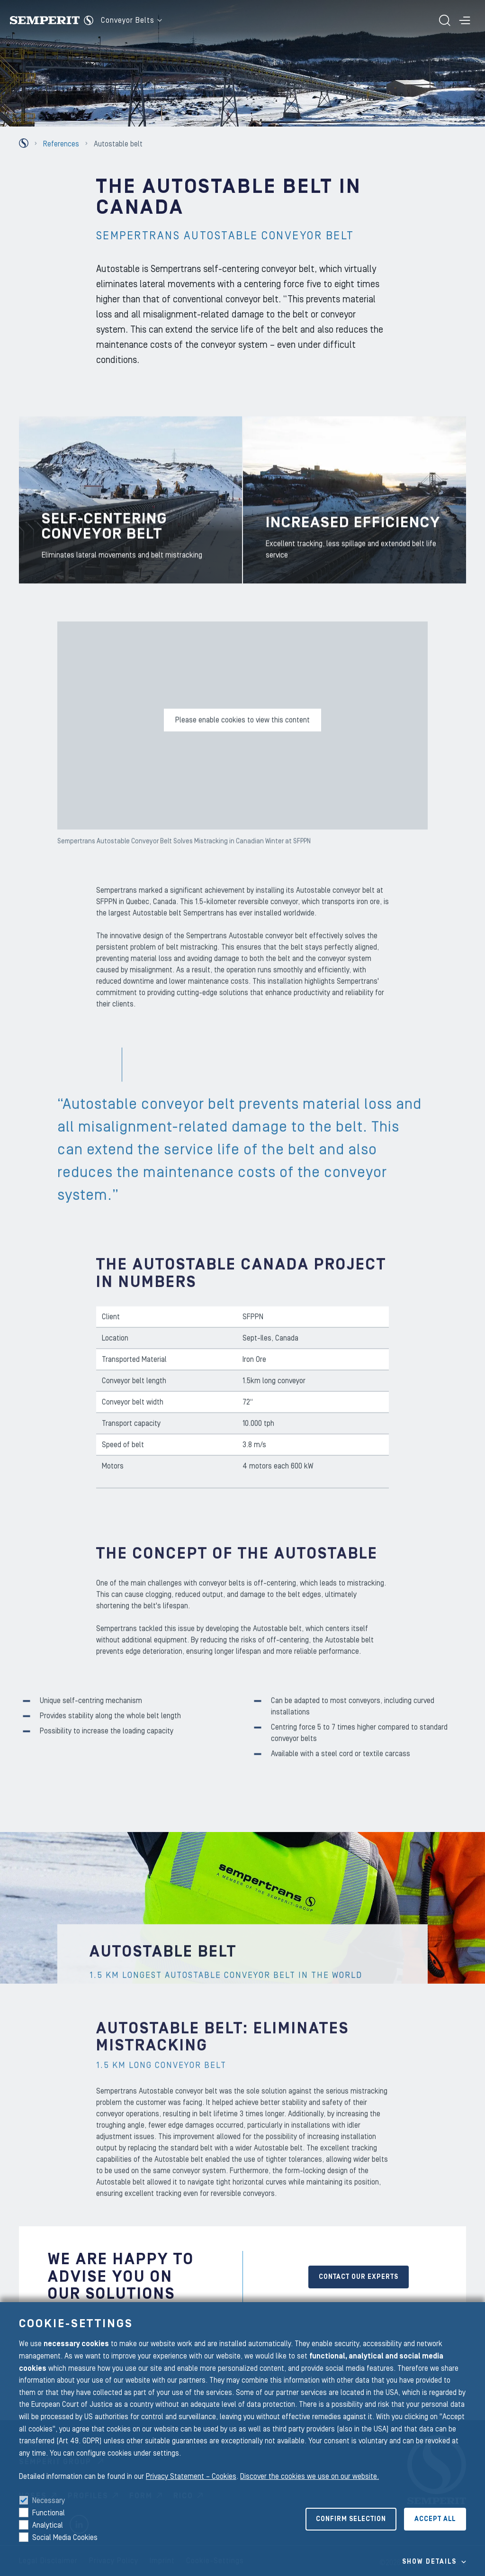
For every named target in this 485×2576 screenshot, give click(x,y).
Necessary (48, 2500)
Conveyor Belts (131, 20)
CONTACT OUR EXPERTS (358, 2277)
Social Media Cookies (65, 2537)
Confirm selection (351, 2519)
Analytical (47, 2525)
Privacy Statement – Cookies (191, 2476)
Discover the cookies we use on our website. (309, 2476)
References (61, 144)
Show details (429, 2562)
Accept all (435, 2519)
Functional (48, 2513)
